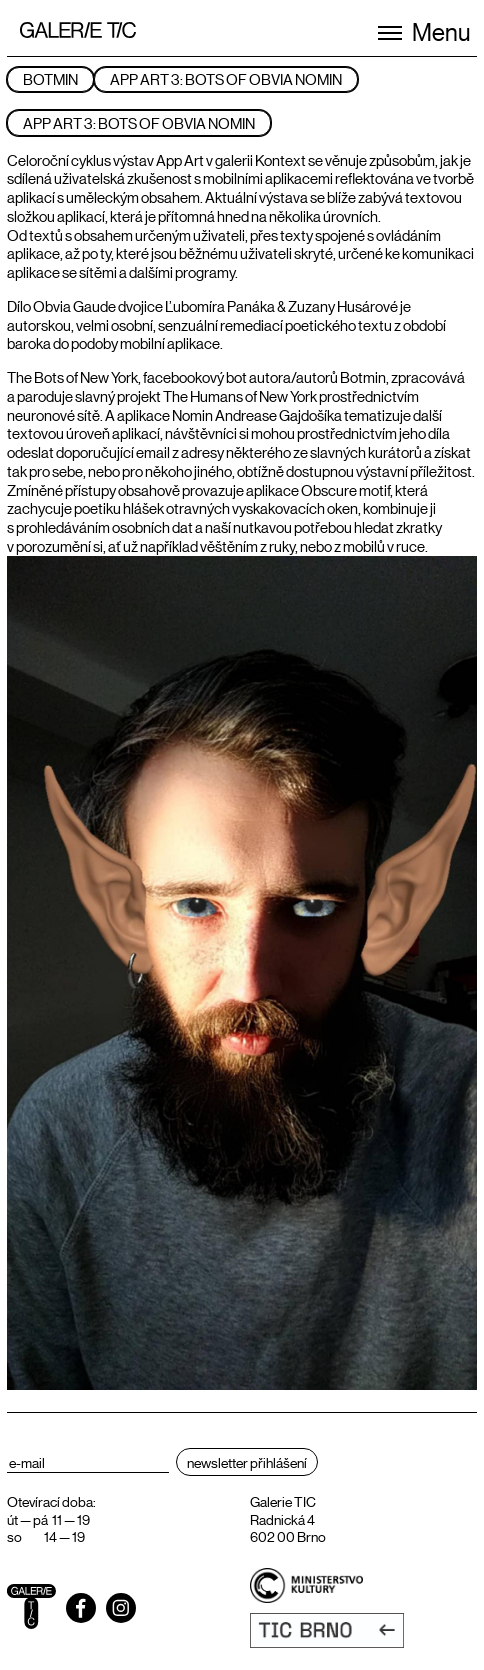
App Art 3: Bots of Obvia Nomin (226, 78)
